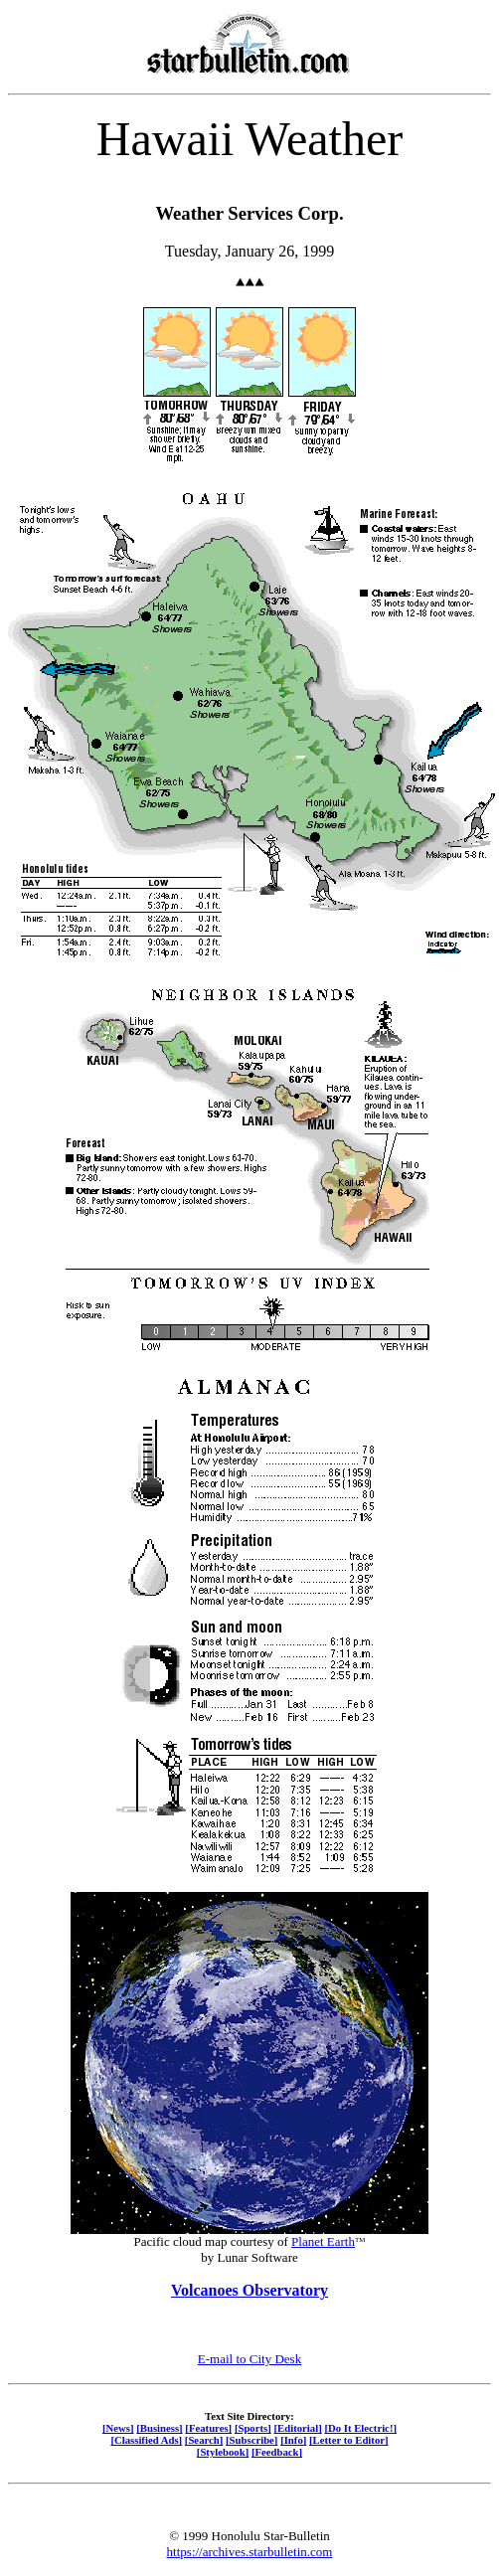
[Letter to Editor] (349, 2440)
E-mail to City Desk (249, 2358)
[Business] (159, 2428)
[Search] (204, 2440)
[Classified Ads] (146, 2440)
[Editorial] (297, 2428)
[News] (118, 2428)
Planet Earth (323, 2241)
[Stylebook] (223, 2452)
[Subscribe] (251, 2440)
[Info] (293, 2440)
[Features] (208, 2428)
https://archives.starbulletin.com (250, 2551)
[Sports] (253, 2428)
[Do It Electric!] (360, 2428)
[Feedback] (276, 2452)
